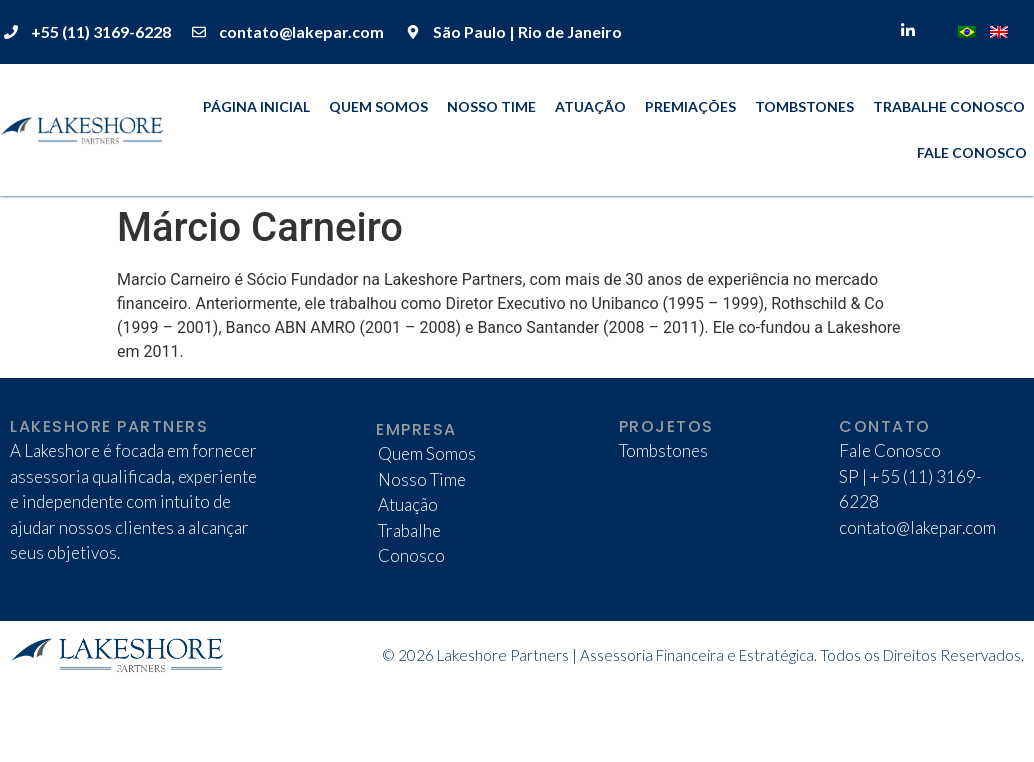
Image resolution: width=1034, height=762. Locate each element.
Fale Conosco (972, 152)
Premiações (690, 106)
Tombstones (804, 106)
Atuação (590, 106)
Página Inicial (256, 106)
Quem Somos (378, 106)
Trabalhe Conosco (949, 106)
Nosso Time (491, 106)
